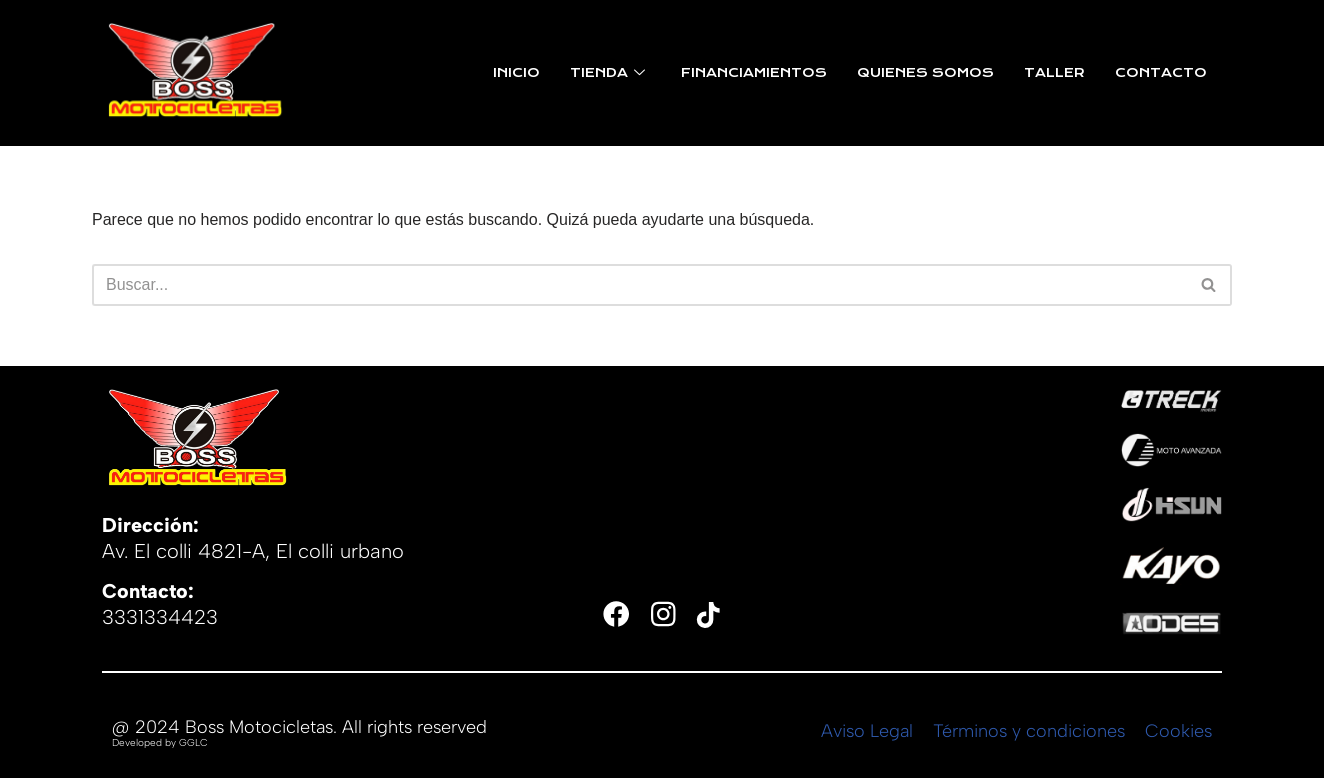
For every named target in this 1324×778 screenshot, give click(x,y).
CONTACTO (1161, 73)
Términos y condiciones (1029, 731)
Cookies (1178, 731)
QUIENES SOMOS (925, 73)
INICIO (516, 73)
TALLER (1054, 73)
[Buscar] (639, 285)
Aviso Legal (867, 731)
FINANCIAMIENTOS (754, 73)
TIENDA (607, 73)
